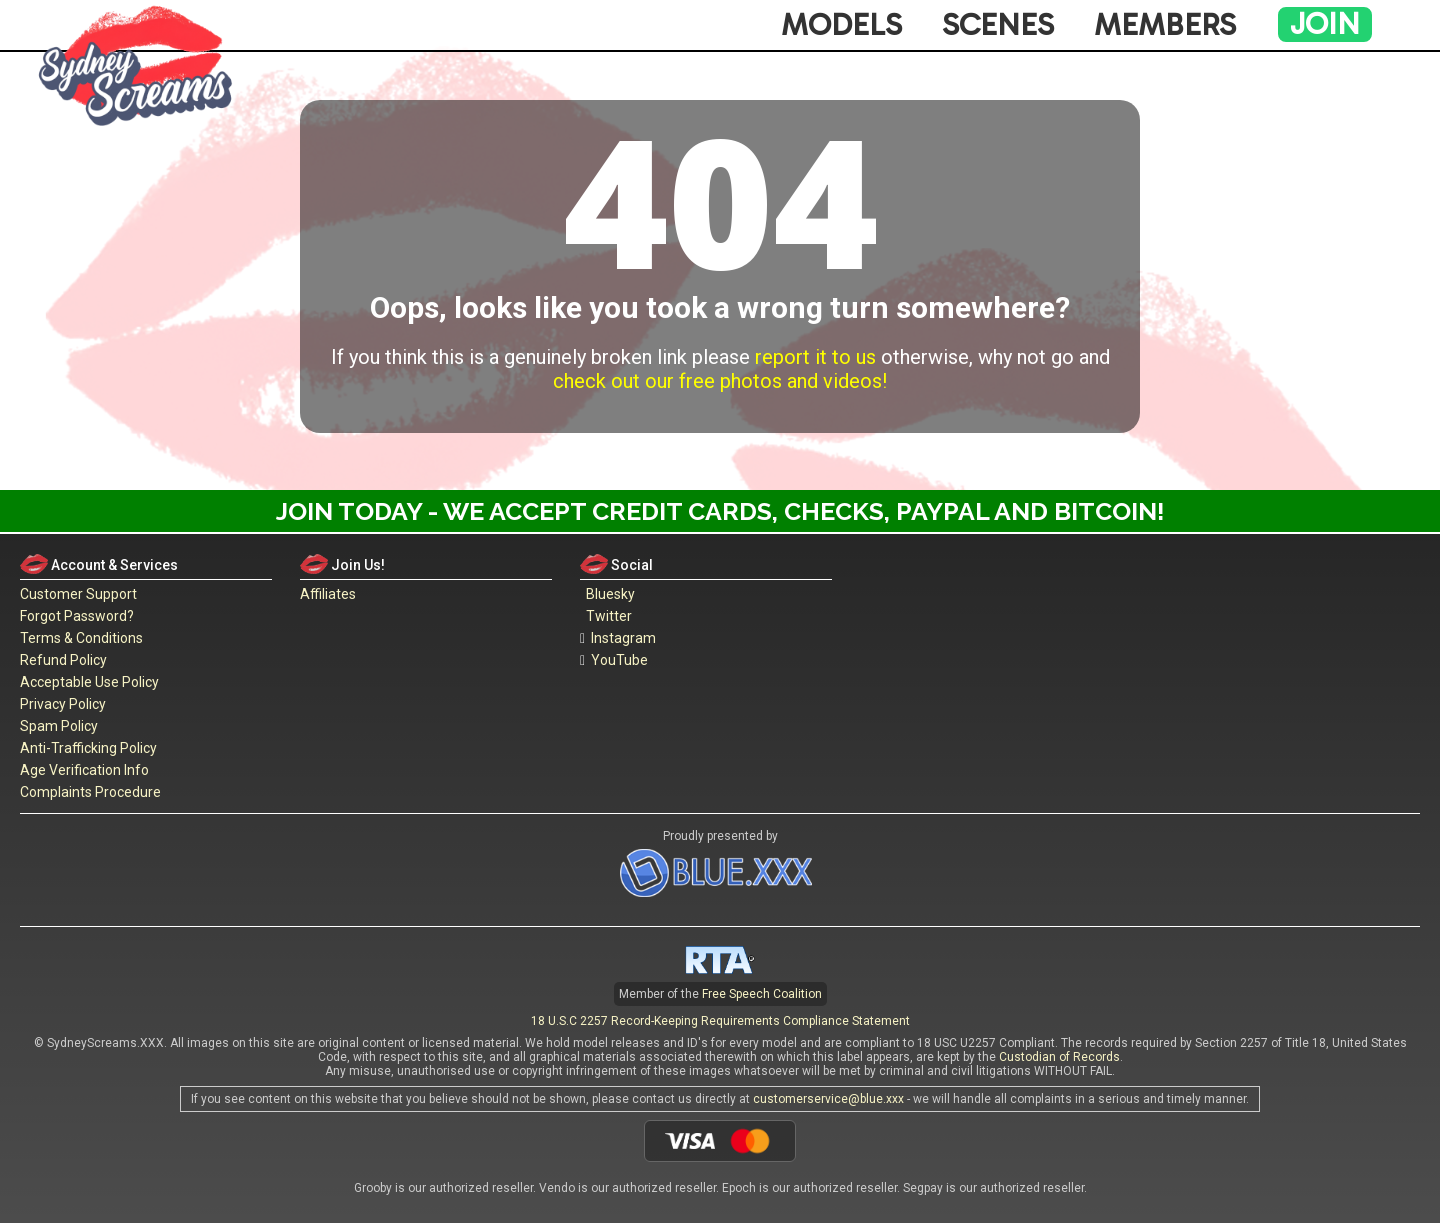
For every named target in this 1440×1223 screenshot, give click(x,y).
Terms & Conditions (81, 638)
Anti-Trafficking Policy (88, 748)
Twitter (606, 616)
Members (1165, 25)
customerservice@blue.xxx (828, 1099)
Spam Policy (59, 726)
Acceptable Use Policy (89, 682)
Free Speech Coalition (762, 994)
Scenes (998, 25)
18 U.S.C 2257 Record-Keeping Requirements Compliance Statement (720, 1021)
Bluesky (607, 594)
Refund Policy (63, 660)
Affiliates (328, 594)
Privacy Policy (63, 704)
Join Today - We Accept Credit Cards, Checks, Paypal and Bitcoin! (720, 511)
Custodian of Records (1059, 1057)
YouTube (614, 660)
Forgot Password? (77, 616)
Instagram (618, 638)
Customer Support (78, 594)
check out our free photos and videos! (720, 381)
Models (841, 25)
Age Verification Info (84, 770)
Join (1325, 24)
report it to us (815, 357)
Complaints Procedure (90, 792)
